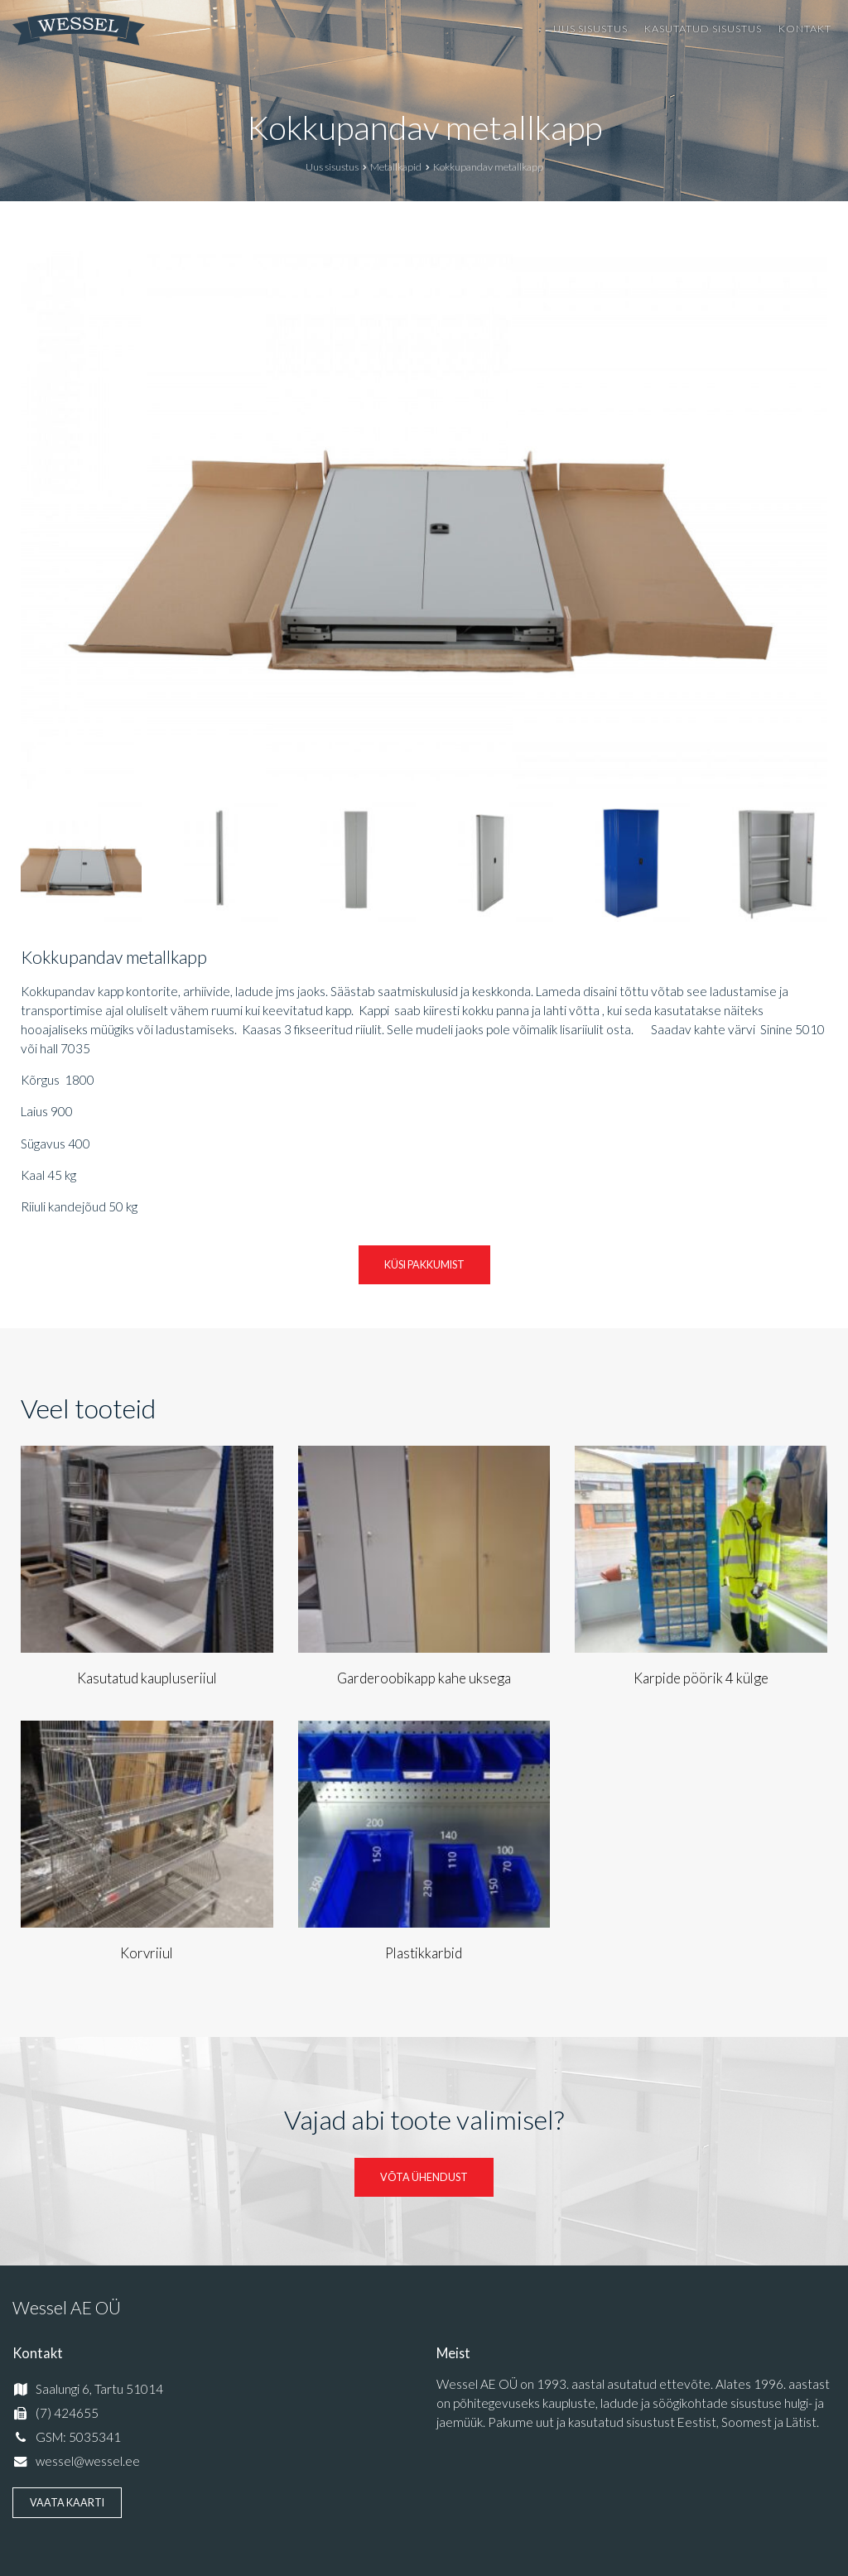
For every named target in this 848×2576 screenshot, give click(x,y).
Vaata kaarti (67, 2503)
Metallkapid (396, 167)
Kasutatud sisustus (703, 28)
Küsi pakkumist (424, 1265)
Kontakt (804, 28)
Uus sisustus (590, 28)
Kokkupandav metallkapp (424, 127)
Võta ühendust (424, 2177)
